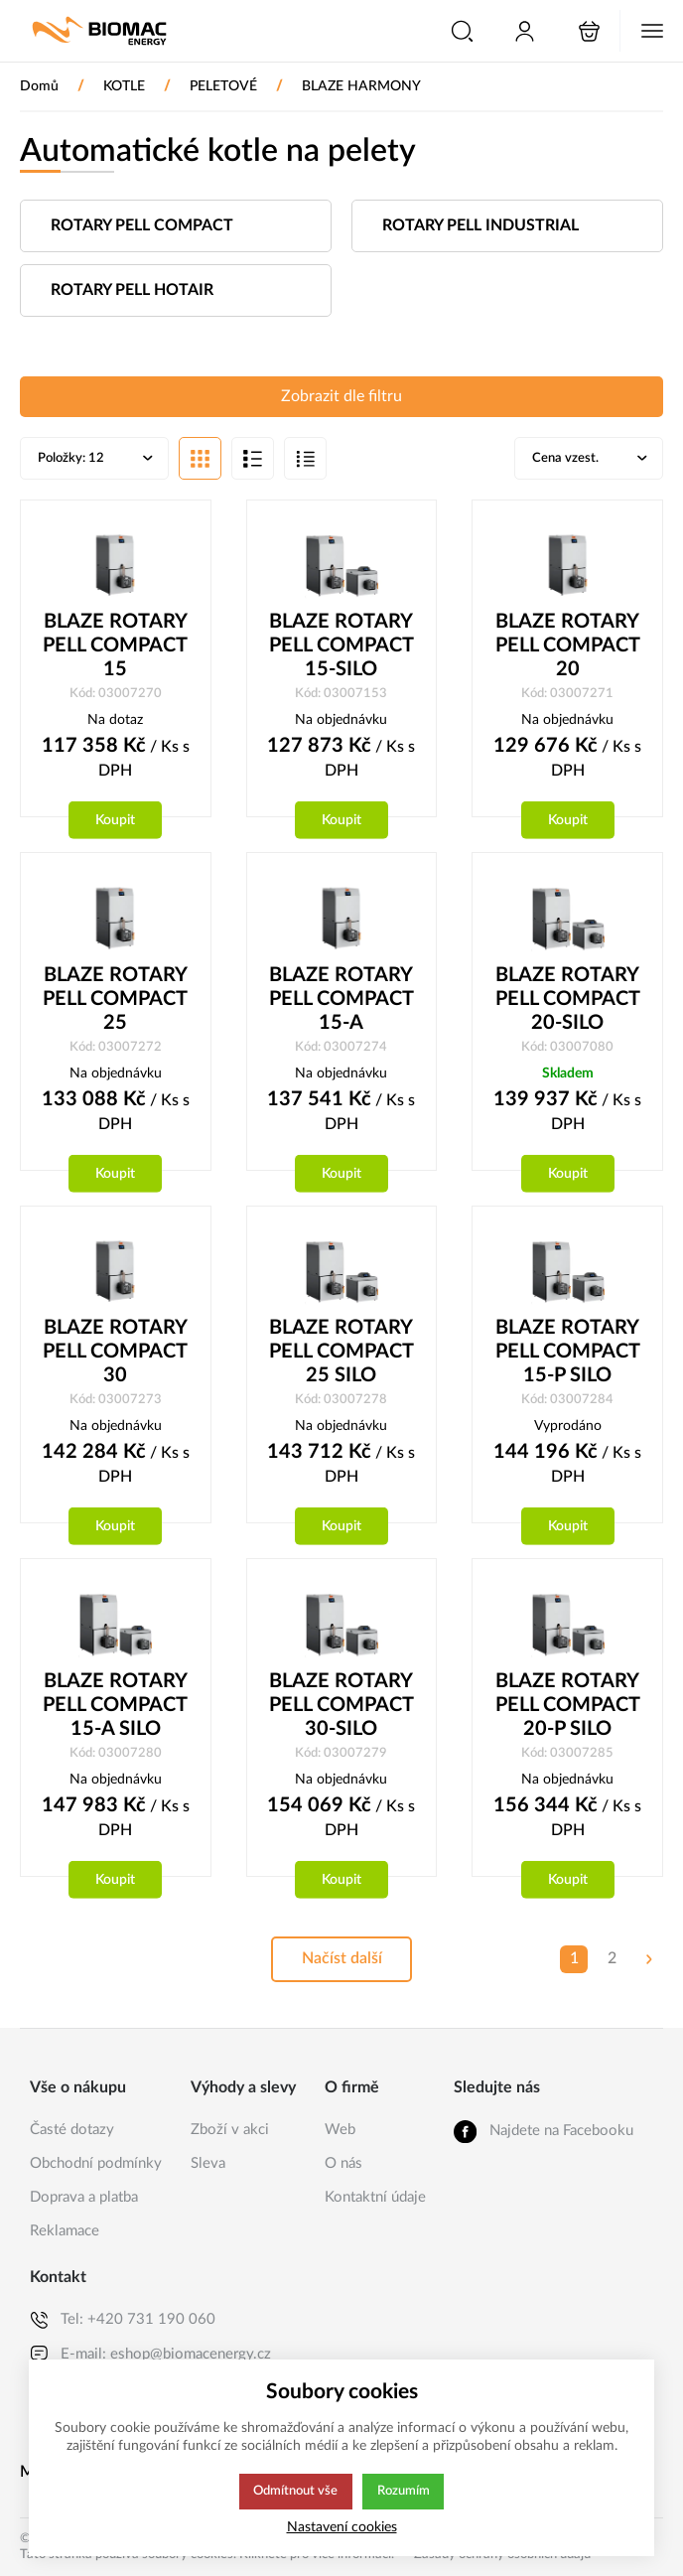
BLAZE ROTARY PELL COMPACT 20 (567, 647)
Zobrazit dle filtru (341, 397)
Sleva (208, 2163)
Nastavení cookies (342, 2526)
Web (340, 2129)
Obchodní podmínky (96, 2163)
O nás (343, 2163)
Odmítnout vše (295, 2492)
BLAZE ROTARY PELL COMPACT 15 (115, 647)
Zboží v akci (230, 2129)
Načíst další (341, 1964)
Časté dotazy (72, 2129)
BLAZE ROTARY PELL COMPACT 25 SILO (341, 1355)
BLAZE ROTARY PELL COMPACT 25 (115, 1002)
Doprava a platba (84, 2197)
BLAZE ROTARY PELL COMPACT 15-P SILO (567, 1355)
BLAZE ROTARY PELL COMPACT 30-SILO (341, 1710)
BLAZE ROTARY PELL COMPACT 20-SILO (567, 1002)
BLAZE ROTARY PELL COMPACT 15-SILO (341, 647)
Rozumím (404, 2492)
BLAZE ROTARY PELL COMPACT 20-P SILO (567, 1710)
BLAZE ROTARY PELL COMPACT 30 (115, 1355)
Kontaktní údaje (375, 2197)
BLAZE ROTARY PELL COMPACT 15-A (341, 1002)
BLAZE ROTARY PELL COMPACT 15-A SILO (115, 1710)
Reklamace (64, 2230)
